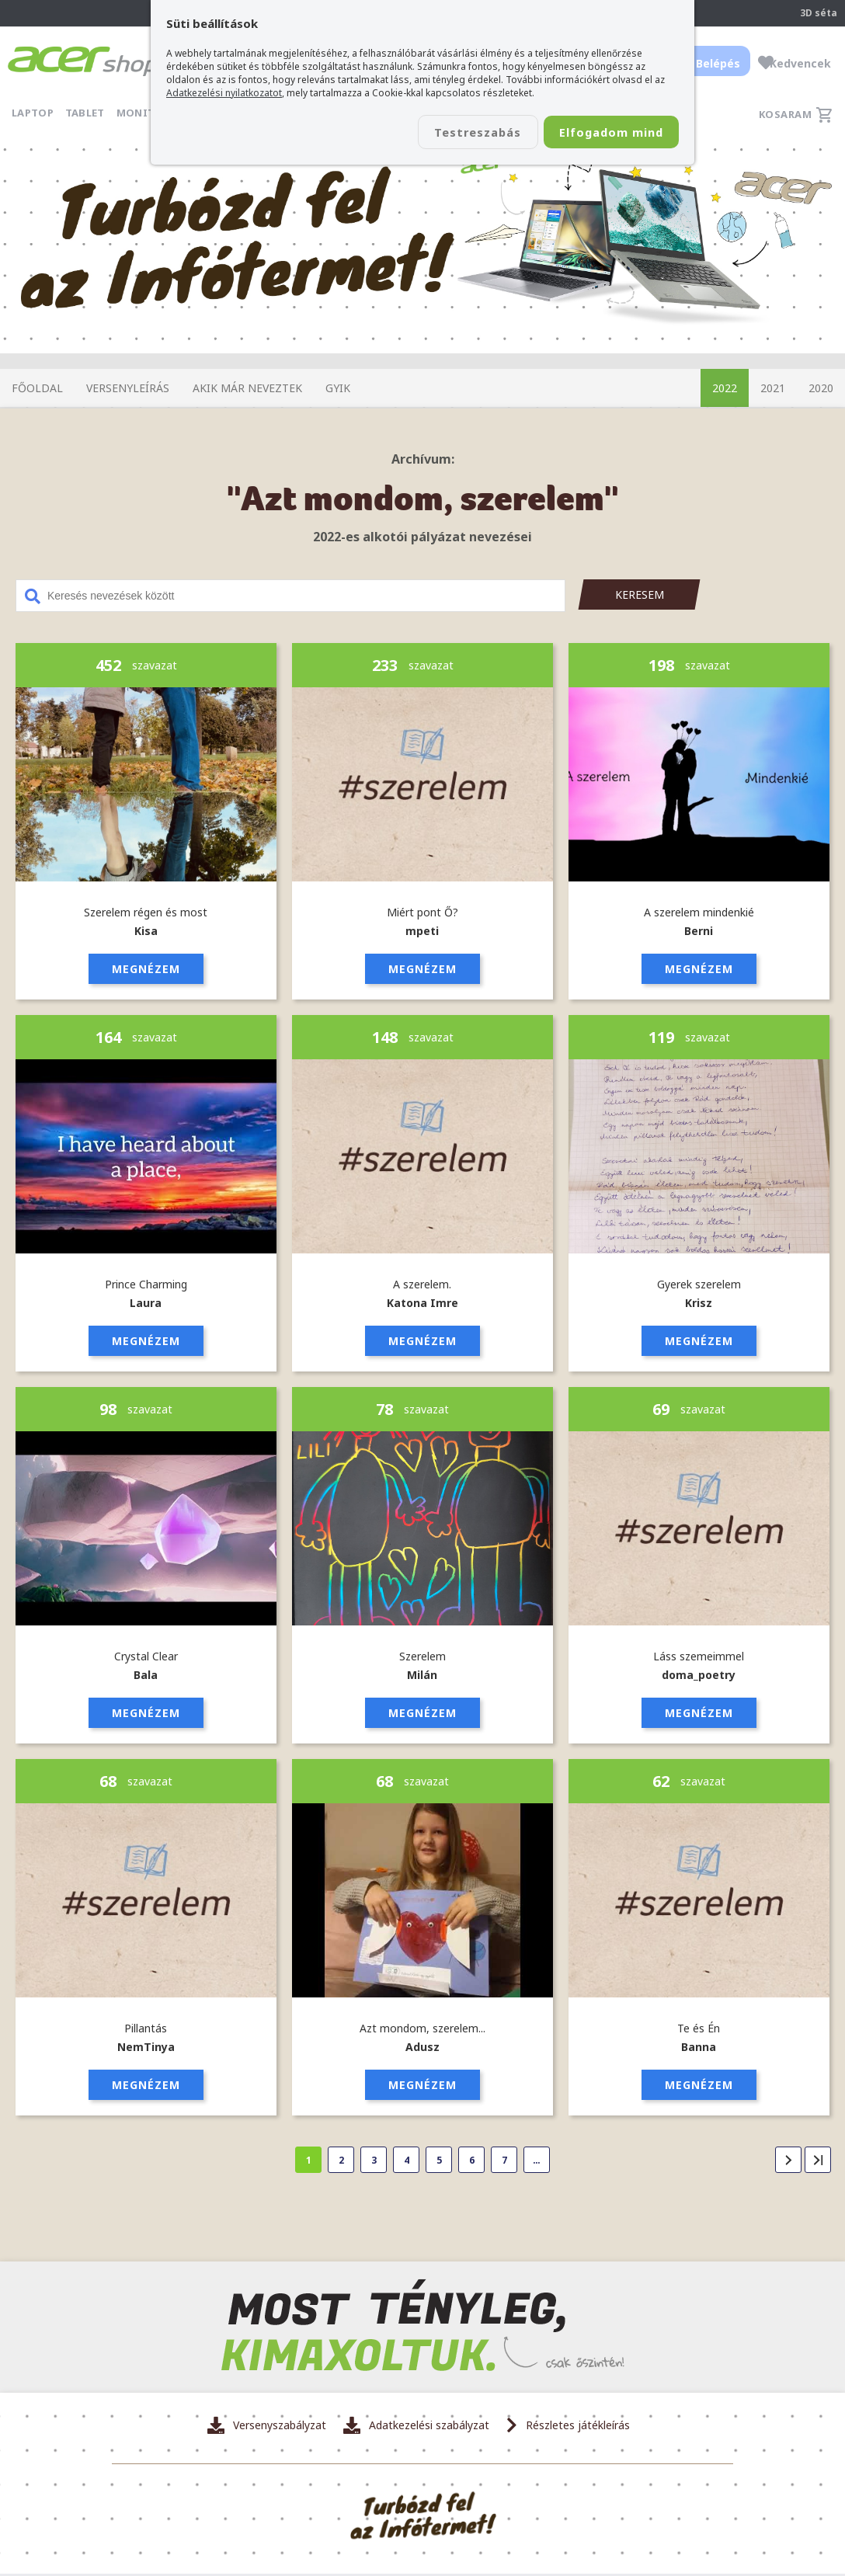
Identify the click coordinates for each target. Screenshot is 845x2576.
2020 (820, 388)
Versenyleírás (127, 388)
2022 (724, 388)
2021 (772, 388)
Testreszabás (452, 133)
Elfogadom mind (602, 133)
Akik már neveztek (247, 388)
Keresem (639, 594)
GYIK (337, 388)
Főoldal (37, 388)
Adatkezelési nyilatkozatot (224, 92)
